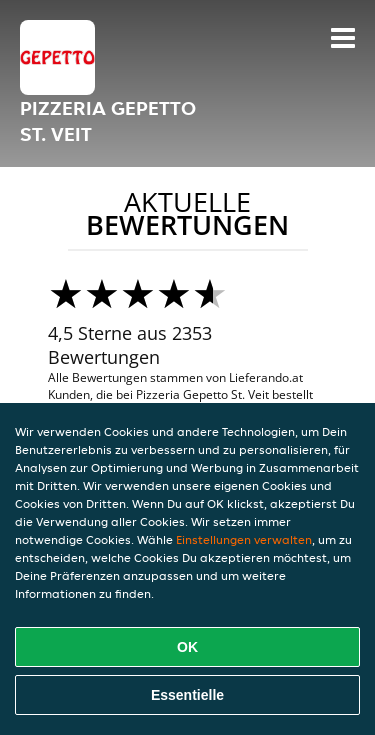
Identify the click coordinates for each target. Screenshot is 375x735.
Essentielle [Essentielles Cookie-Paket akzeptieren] (187, 695)
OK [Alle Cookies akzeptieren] (187, 647)
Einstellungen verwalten (244, 539)
